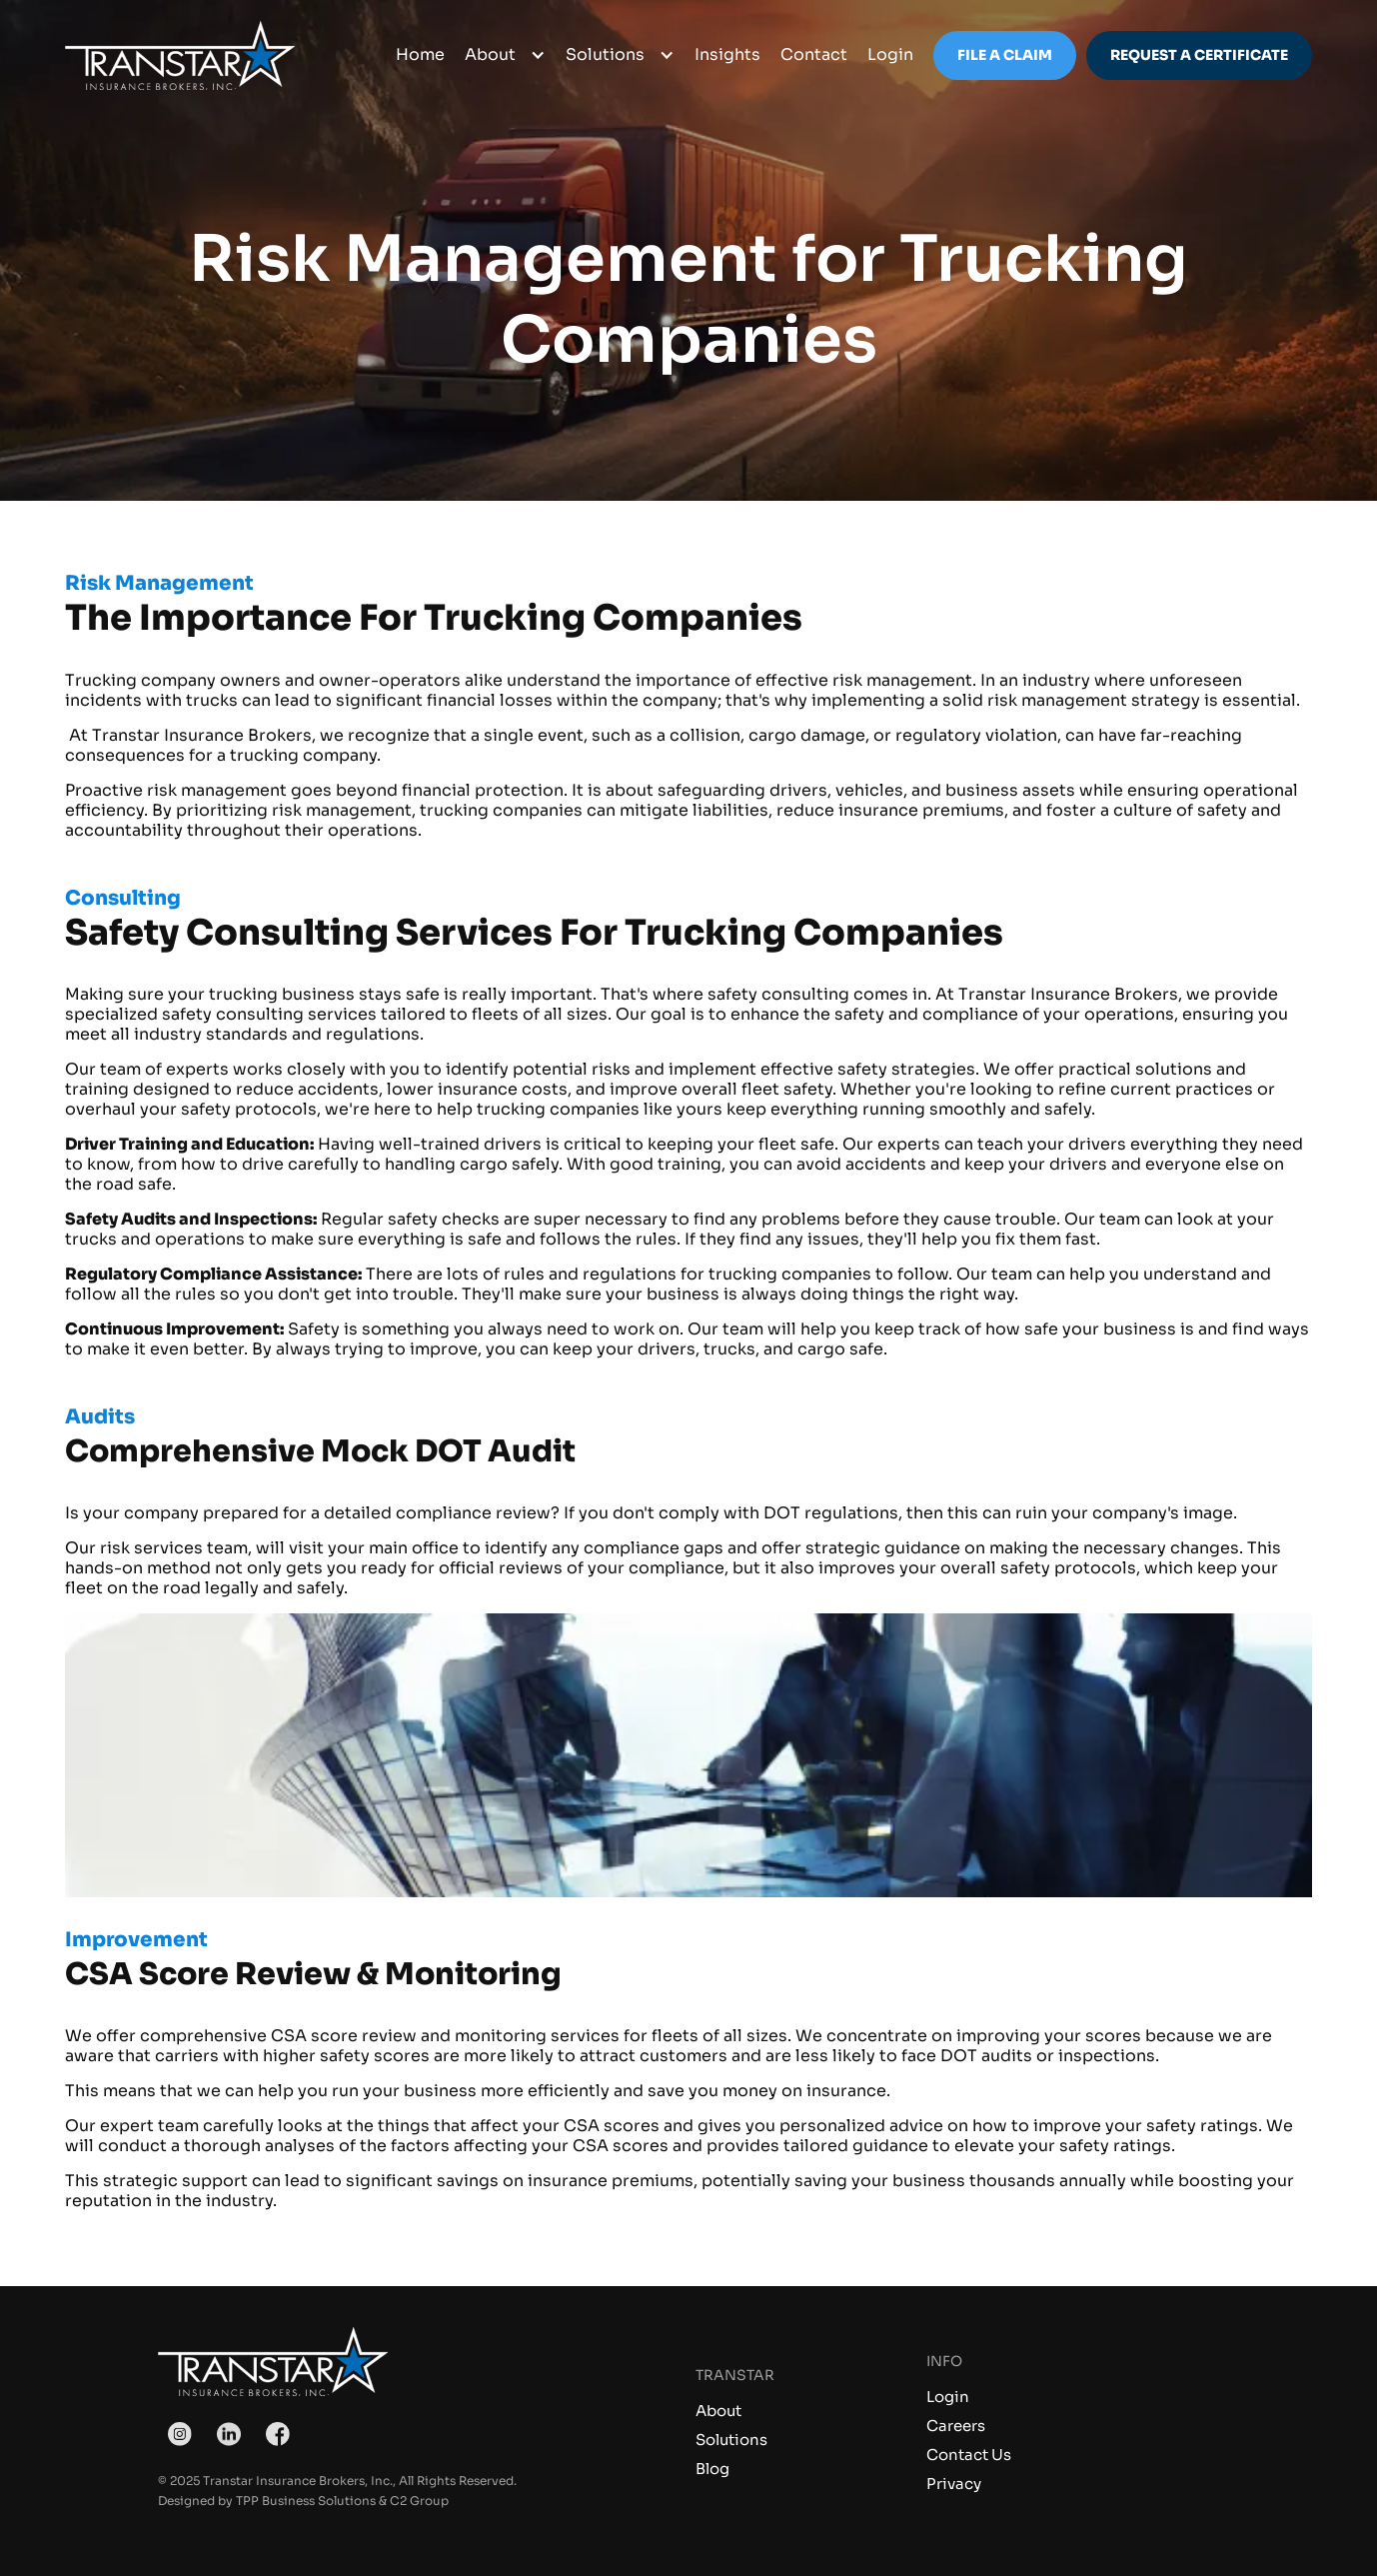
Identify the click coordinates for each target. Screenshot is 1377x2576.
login (890, 54)
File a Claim (1004, 55)
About (718, 2410)
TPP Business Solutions (306, 2500)
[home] (180, 55)
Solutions (731, 2439)
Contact (813, 54)
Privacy (953, 2483)
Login (947, 2396)
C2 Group (419, 2500)
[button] (505, 55)
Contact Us (968, 2454)
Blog (712, 2468)
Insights (727, 54)
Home (420, 54)
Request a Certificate (1199, 55)
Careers (955, 2425)
